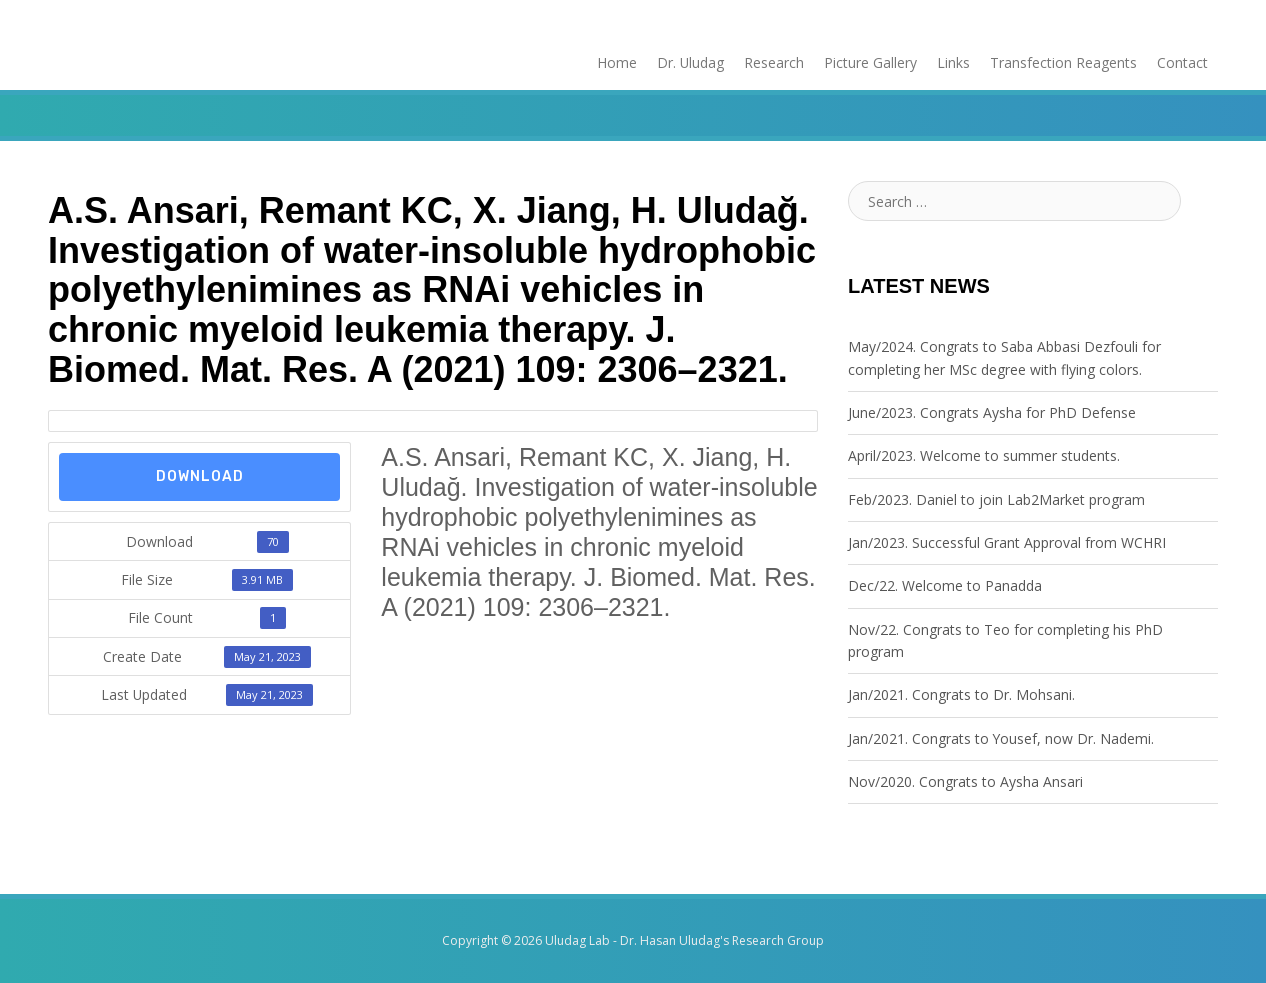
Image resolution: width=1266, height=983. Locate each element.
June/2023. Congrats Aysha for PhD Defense (992, 412)
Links (953, 62)
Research (774, 62)
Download (200, 476)
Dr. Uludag (690, 62)
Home (616, 62)
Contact (1182, 62)
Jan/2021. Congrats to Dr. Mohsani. (961, 695)
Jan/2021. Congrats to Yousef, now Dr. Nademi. (1001, 738)
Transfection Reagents (1063, 62)
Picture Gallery (870, 62)
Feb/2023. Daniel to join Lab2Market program (996, 499)
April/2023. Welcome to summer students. (984, 455)
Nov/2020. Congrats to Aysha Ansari (965, 781)
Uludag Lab (577, 941)
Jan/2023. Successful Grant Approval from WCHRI (1007, 542)
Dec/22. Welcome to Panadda (945, 586)
